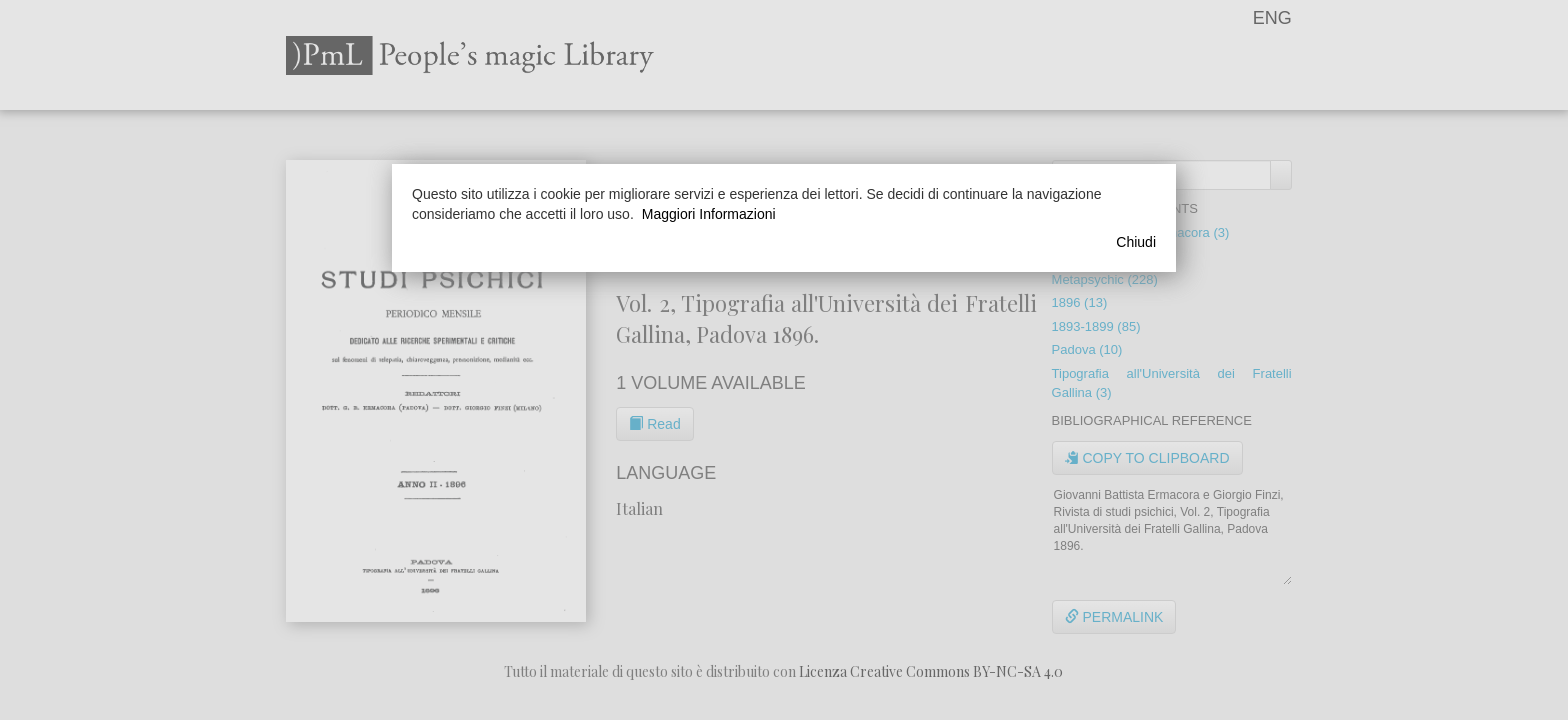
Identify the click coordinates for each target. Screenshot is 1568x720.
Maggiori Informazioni (709, 214)
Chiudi (1136, 242)
